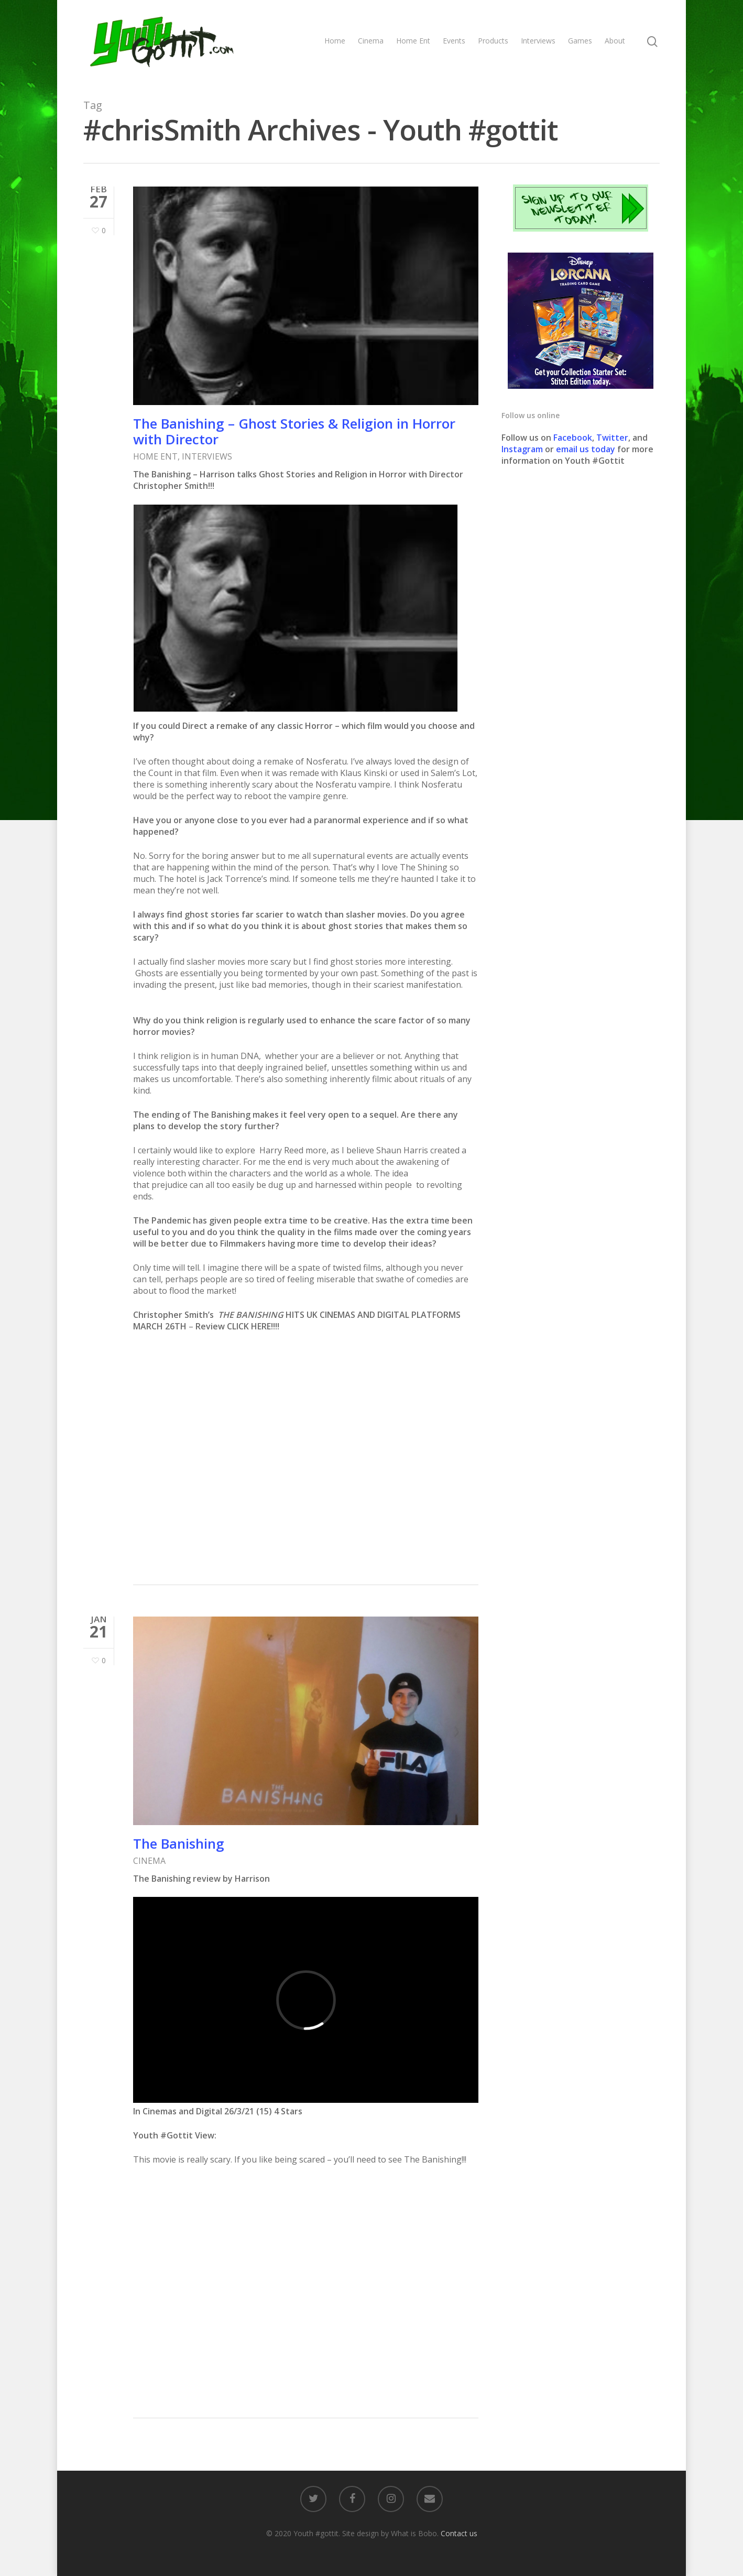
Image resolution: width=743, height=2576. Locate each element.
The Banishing (178, 1845)
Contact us (459, 2533)
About (615, 41)
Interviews (538, 41)
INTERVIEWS (207, 456)
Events (454, 41)
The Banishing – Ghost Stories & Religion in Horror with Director (294, 431)
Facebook (572, 437)
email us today (585, 449)
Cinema (371, 41)
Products (493, 41)
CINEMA (149, 1863)
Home (334, 41)
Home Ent (413, 41)
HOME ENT (155, 456)
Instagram (523, 449)
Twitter (612, 437)
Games (580, 41)
